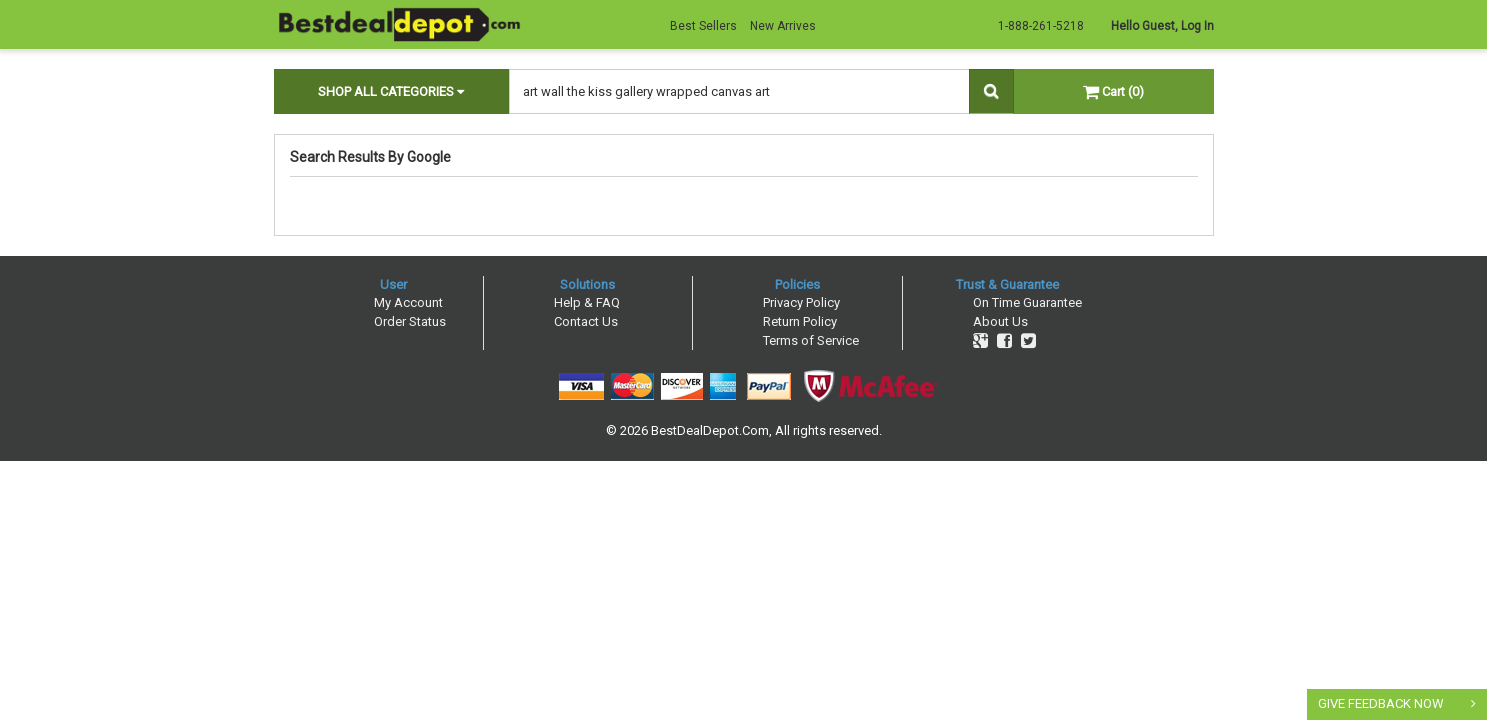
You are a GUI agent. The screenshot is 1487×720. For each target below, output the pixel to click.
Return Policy (800, 321)
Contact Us (586, 321)
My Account (408, 302)
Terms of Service (811, 340)
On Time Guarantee (1027, 302)
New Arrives (783, 26)
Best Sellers (703, 26)
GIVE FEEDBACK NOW (1381, 703)
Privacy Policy (801, 302)
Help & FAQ (587, 302)
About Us (1000, 321)
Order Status (410, 321)
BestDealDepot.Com (710, 430)
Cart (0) (1113, 91)
